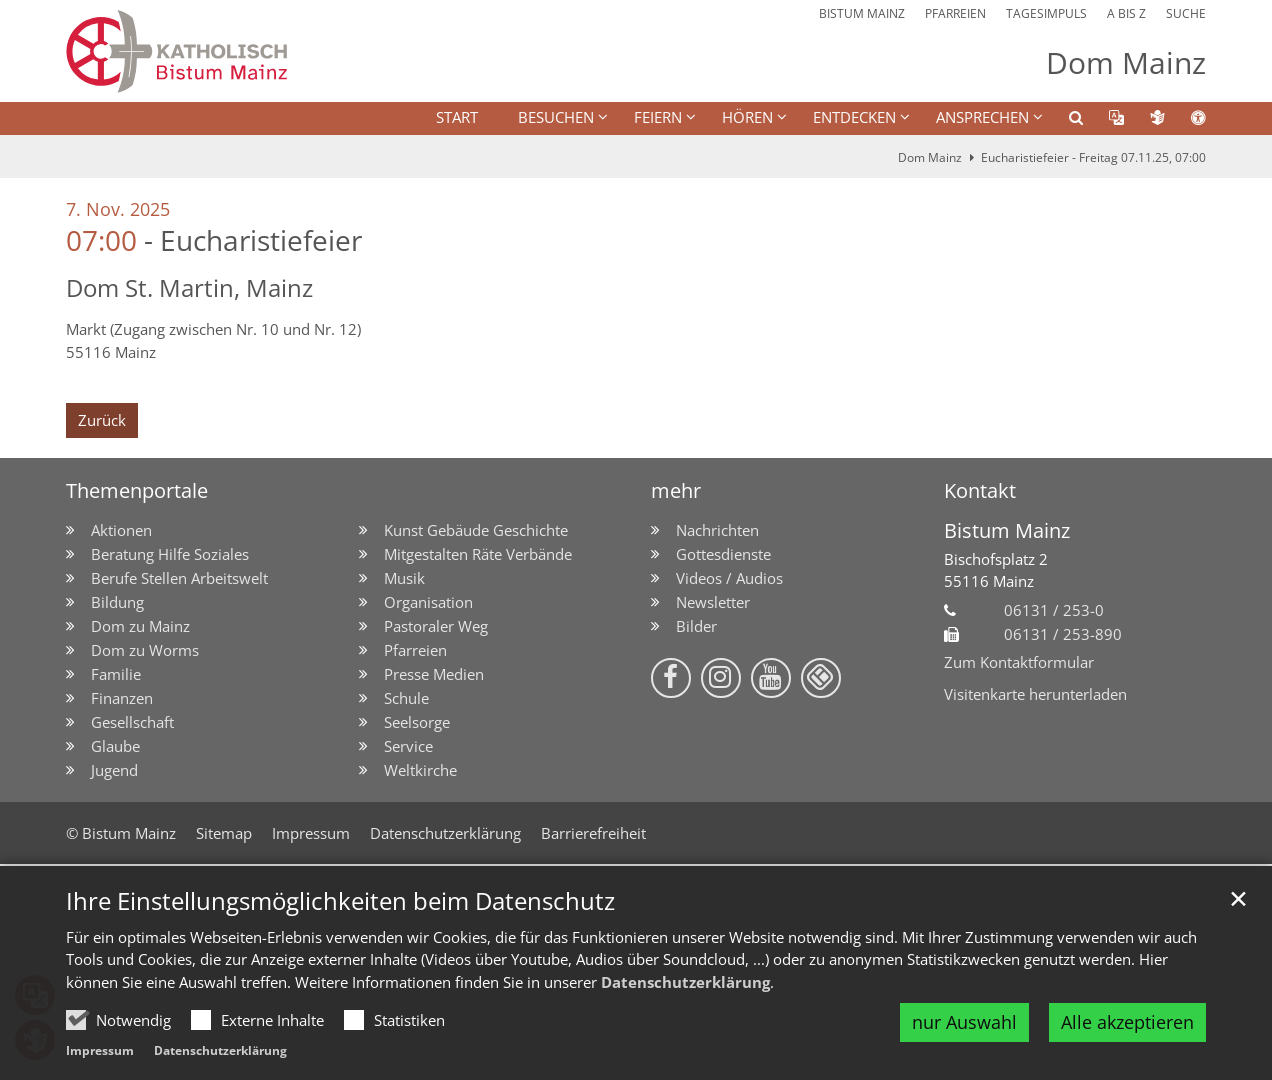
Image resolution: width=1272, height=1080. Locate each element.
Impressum (100, 1050)
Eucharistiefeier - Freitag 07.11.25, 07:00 (1093, 157)
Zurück (102, 420)
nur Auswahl (964, 1022)
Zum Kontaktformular (1019, 662)
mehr (676, 490)
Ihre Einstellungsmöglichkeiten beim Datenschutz (340, 901)
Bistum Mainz (1007, 530)
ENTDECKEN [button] (854, 117)
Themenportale (137, 490)
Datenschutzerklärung (685, 982)
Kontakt (980, 490)
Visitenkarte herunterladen (1035, 694)
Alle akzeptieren (1127, 1022)
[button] (1063, 121)
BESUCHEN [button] (556, 117)
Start (457, 117)
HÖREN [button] (747, 117)
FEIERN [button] (658, 117)
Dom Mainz (930, 157)
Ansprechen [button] (982, 117)
